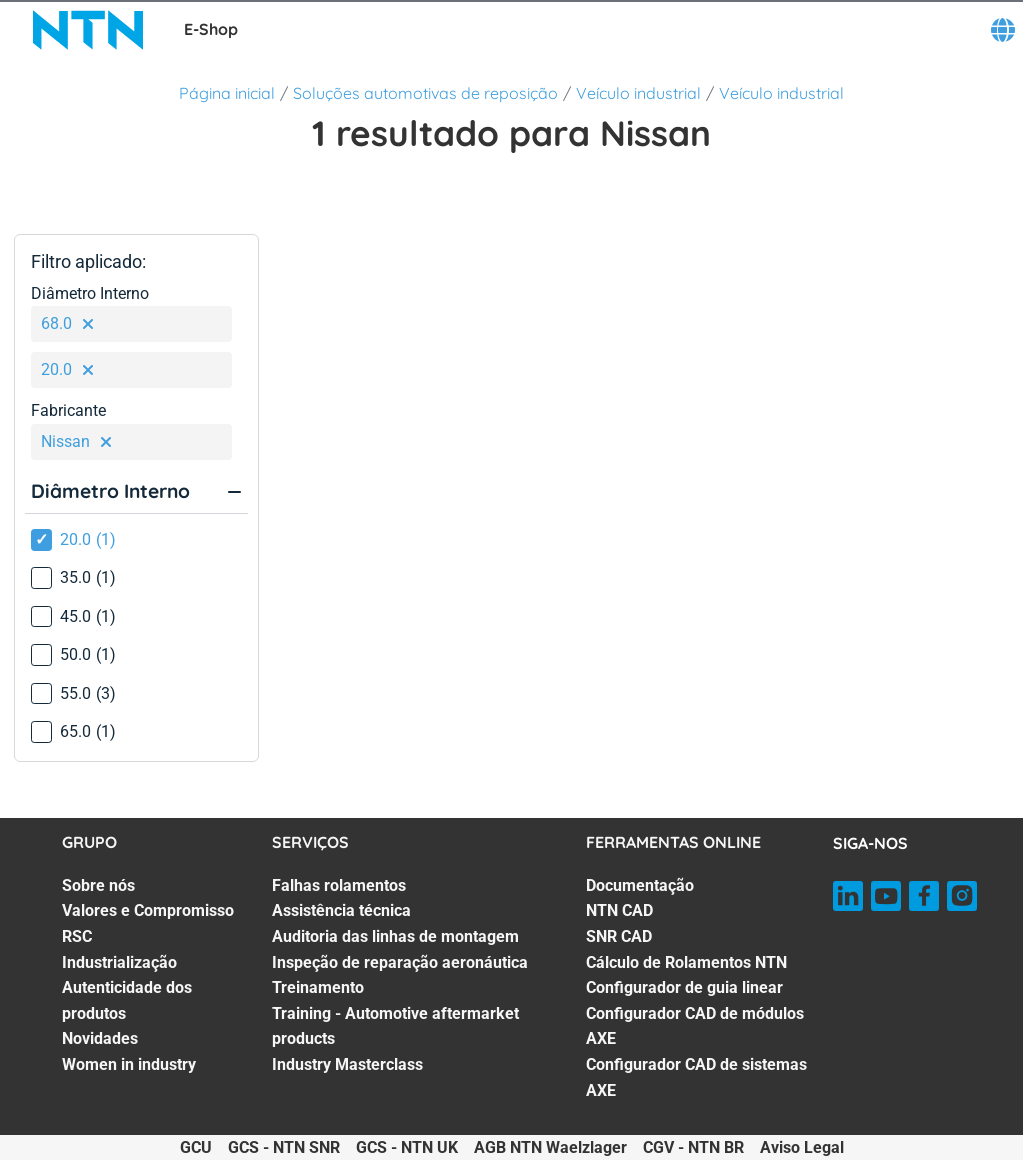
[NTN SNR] (88, 30)
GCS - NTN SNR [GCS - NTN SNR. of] (284, 1147)
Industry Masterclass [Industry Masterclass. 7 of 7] (347, 1064)
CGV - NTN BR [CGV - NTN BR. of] (693, 1147)
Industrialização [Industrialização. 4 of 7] (119, 962)
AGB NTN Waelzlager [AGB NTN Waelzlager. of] (550, 1147)
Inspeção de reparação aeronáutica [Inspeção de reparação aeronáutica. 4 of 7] (400, 962)
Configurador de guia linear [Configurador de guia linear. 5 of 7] (684, 987)
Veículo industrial (638, 93)
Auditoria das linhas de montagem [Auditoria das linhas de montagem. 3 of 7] (395, 936)
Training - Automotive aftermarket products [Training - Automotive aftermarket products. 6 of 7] (395, 1026)
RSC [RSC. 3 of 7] (77, 936)
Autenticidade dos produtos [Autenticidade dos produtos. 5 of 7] (127, 1000)
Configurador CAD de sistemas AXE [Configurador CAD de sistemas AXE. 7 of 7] (696, 1077)
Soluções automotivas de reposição (425, 93)
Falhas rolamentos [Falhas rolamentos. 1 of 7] (339, 885)
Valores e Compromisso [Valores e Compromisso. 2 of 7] (148, 910)
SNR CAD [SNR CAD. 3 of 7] (619, 936)
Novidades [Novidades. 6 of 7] (100, 1038)
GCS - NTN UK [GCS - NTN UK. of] (407, 1147)
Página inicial (227, 93)
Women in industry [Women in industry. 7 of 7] (129, 1064)
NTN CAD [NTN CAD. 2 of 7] (619, 910)
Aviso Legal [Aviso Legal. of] (802, 1147)
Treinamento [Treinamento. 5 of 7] (318, 987)
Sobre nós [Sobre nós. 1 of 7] (98, 885)
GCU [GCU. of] (196, 1147)
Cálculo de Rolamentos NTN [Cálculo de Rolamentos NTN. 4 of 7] (686, 962)
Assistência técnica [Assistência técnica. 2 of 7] (341, 910)
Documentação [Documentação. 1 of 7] (640, 885)
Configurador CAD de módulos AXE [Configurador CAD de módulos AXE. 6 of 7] (695, 1026)
